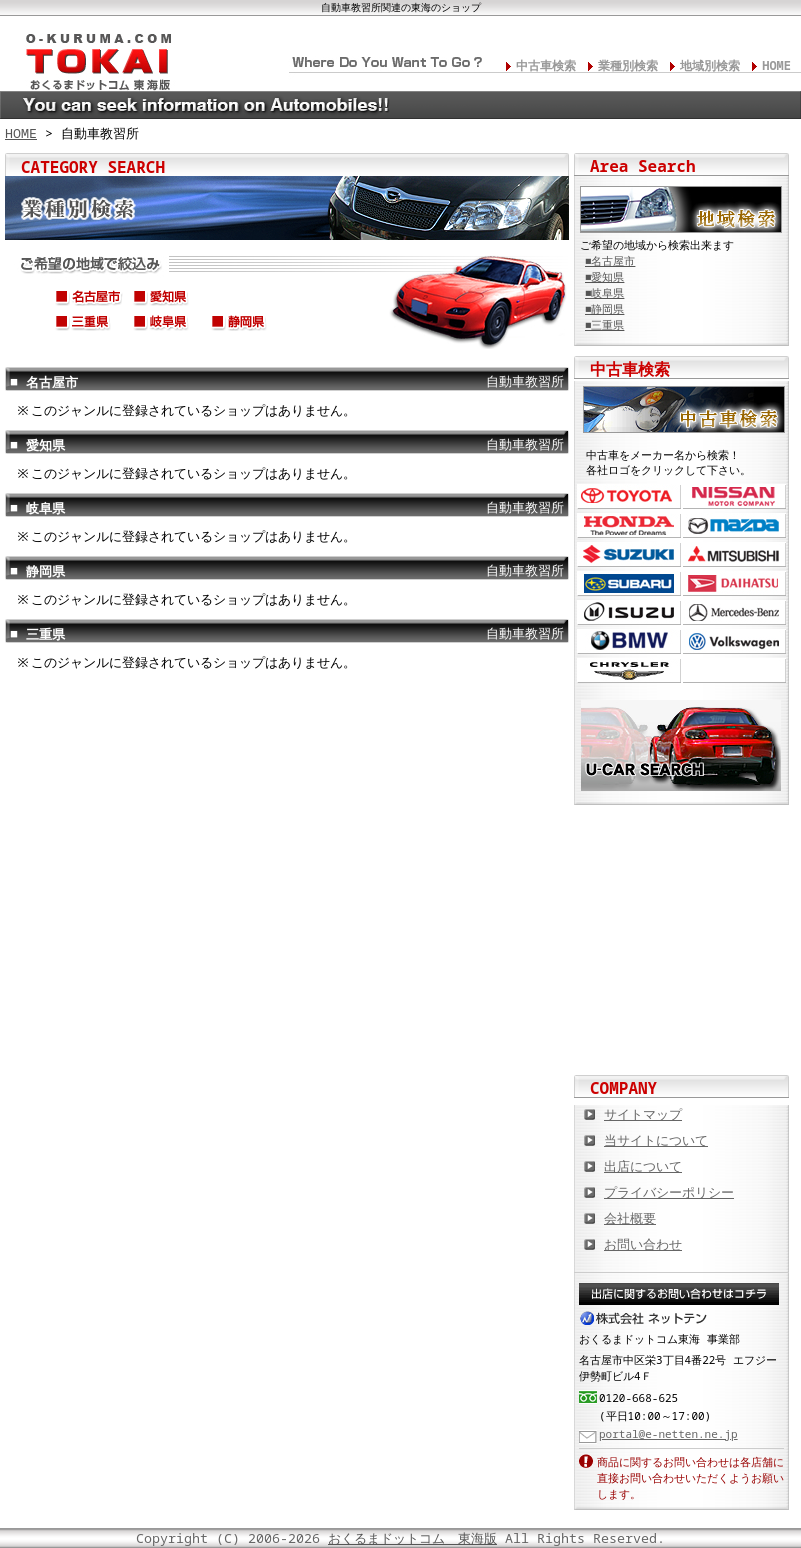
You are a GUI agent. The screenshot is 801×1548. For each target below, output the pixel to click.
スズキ (629, 554)
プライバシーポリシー (669, 1192)
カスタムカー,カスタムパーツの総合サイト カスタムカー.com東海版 (682, 840)
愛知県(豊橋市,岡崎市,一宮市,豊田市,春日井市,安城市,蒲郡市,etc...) (167, 300)
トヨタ (629, 496)
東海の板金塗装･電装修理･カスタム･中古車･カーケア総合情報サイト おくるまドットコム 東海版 (90, 56)
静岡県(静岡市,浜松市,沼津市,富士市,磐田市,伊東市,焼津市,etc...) (245, 325)
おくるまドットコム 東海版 (412, 1538)
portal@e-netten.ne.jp (668, 1433)
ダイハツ (734, 583)
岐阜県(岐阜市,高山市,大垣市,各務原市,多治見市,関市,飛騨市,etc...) (167, 325)
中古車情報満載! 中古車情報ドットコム (682, 905)
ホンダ (629, 525)
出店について (643, 1166)
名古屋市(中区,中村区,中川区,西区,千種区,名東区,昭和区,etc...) (89, 300)
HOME (776, 65)
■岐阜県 (604, 293)
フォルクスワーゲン (734, 641)
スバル (629, 583)
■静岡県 (604, 309)
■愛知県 (604, 277)
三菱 (734, 554)
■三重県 (604, 325)
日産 (734, 496)
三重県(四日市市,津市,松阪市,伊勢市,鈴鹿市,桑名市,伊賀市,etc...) (89, 325)
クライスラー (629, 670)
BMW (629, 641)
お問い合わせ (643, 1244)
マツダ (734, 525)
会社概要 (630, 1218)
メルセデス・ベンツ (734, 612)
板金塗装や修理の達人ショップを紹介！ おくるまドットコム (682, 1035)
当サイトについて (656, 1140)
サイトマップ (643, 1114)
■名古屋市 (610, 261)
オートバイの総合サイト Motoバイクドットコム (682, 970)
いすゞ (629, 612)
